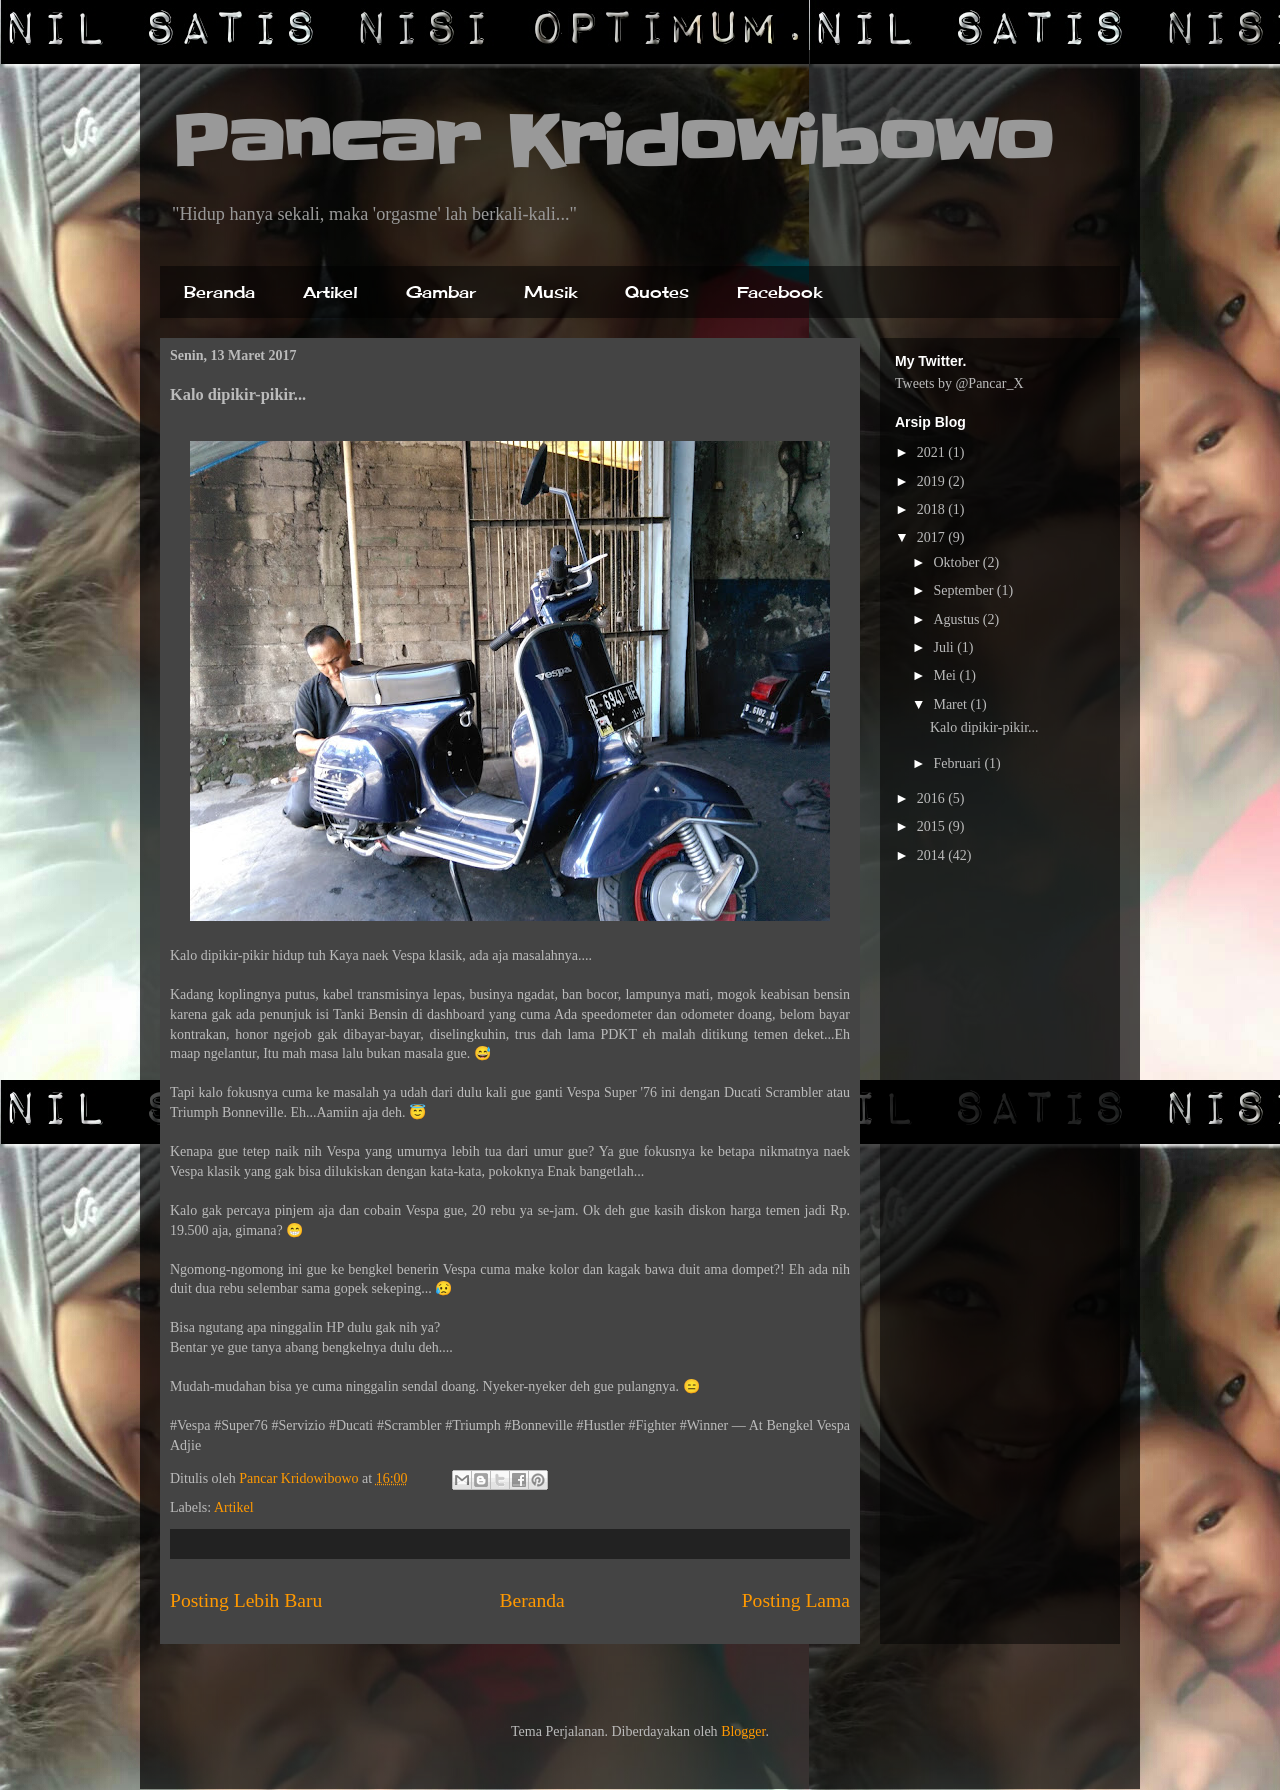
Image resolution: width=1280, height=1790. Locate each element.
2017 (933, 537)
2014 (933, 855)
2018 (933, 509)
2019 (933, 481)
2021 (933, 452)
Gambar (441, 292)
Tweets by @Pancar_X (959, 383)
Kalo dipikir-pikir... (984, 727)
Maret (951, 704)
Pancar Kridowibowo (611, 142)
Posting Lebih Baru (246, 1600)
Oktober (957, 562)
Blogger (743, 1731)
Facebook (779, 292)
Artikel (330, 292)
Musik (550, 292)
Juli (945, 647)
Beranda (219, 292)
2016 (933, 798)
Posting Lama (796, 1600)
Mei (946, 675)
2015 (933, 826)
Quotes (657, 292)
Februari (958, 763)
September (964, 590)
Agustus (957, 619)
